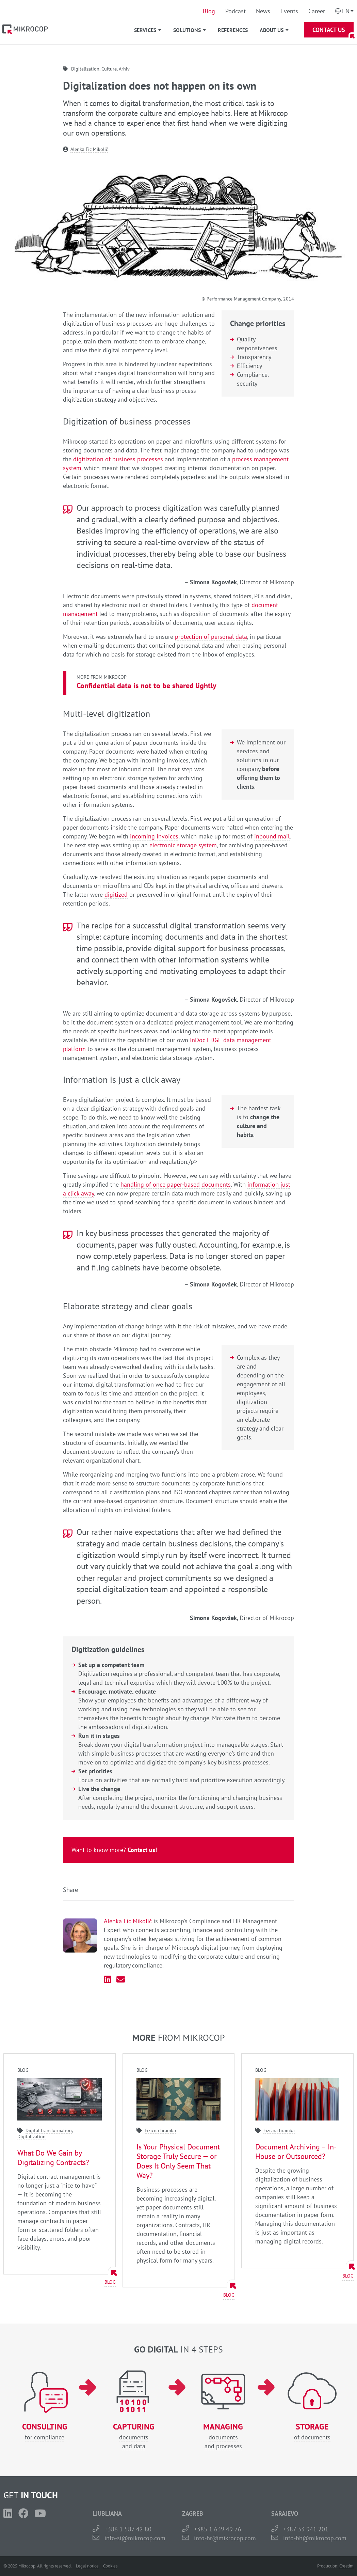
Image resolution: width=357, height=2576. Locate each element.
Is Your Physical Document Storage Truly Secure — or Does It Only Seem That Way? (178, 2161)
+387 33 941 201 (305, 2529)
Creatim (346, 2566)
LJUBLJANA (107, 2513)
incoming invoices (154, 836)
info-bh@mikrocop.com (314, 2538)
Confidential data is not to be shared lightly (146, 685)
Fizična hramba (160, 2130)
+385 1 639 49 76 (217, 2529)
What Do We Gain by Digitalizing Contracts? (53, 2157)
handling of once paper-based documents (175, 1184)
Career (316, 11)
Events (289, 11)
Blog (209, 11)
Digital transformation (49, 2130)
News (263, 11)
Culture (109, 69)
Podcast (235, 11)
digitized (116, 894)
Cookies (110, 2566)
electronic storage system (183, 845)
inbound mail (272, 836)
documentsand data (134, 2436)
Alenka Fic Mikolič (89, 149)
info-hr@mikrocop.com (225, 2538)
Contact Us (328, 30)
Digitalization (85, 69)
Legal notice (87, 2566)
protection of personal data (211, 637)
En (346, 11)
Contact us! (142, 1850)
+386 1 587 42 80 (127, 2529)
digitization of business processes (118, 459)
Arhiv (124, 69)
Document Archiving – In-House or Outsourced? (296, 2151)
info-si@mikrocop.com (134, 2538)
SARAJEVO (284, 2513)
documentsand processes (223, 2436)
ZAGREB (192, 2513)
